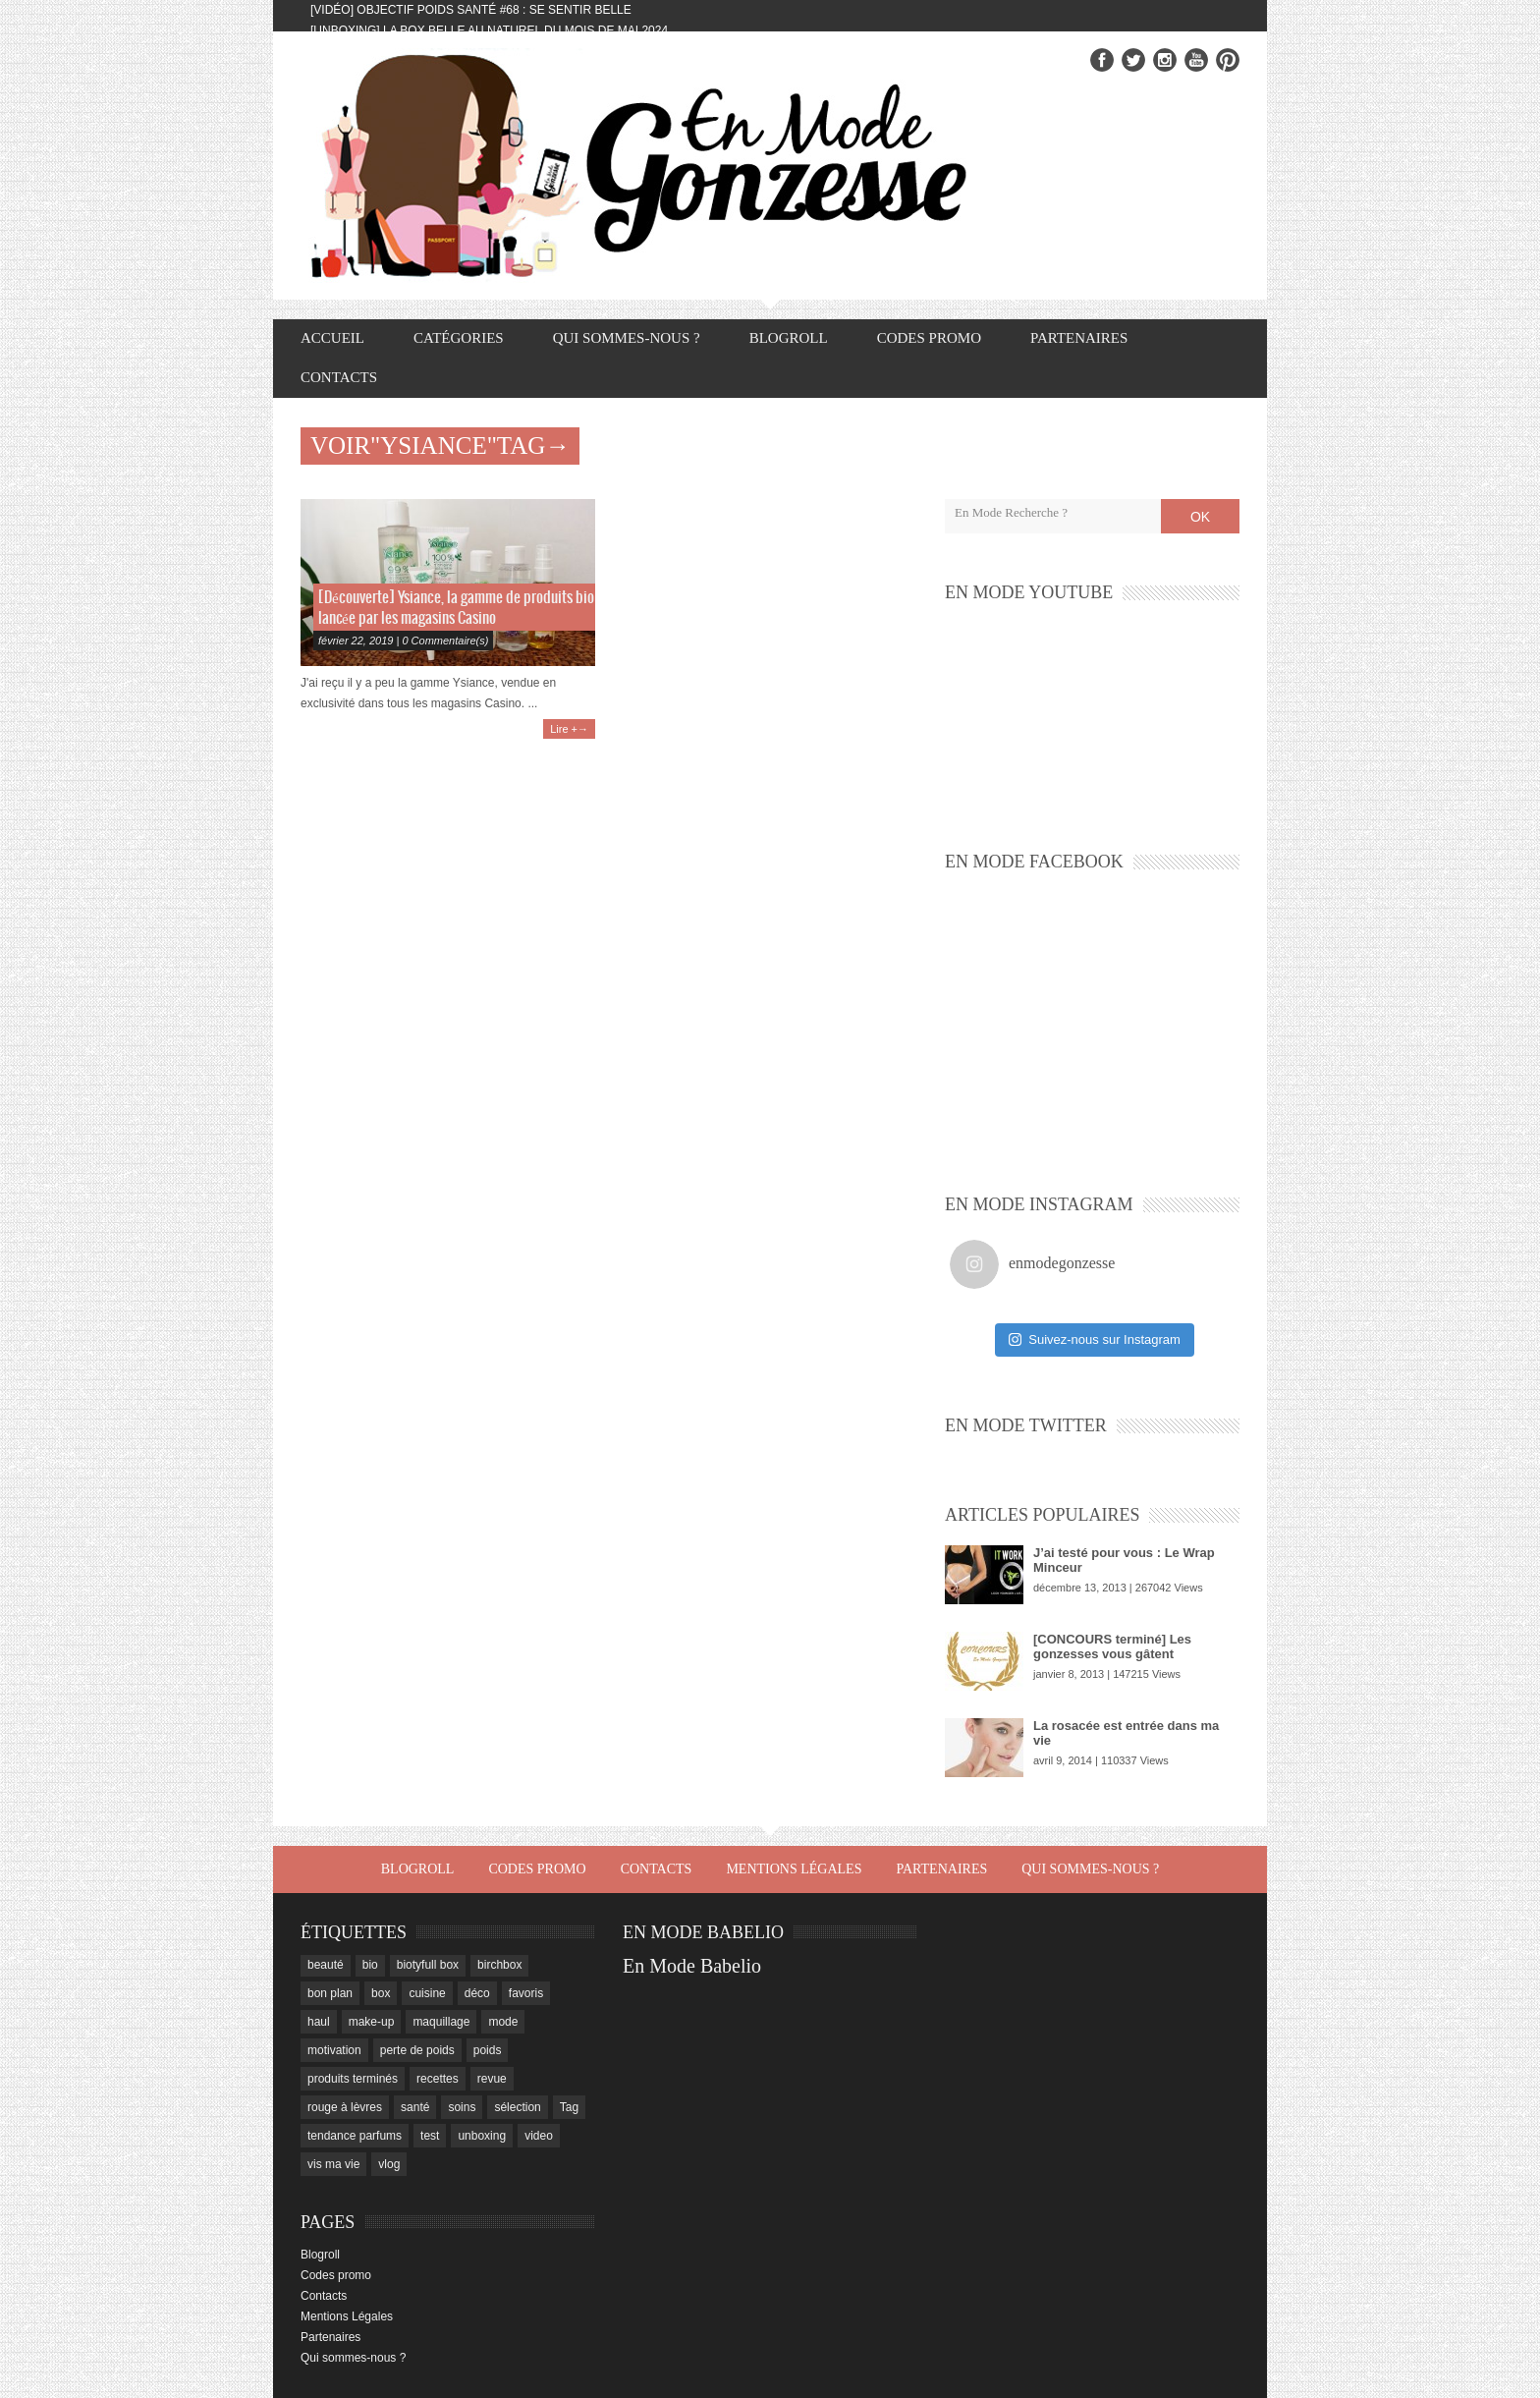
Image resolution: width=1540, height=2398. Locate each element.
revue (492, 2079)
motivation (334, 2050)
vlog (389, 2164)
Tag (569, 2107)
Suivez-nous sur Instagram (1095, 1339)
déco (477, 1993)
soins (461, 2107)
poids (487, 2050)
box (380, 1993)
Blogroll (788, 338)
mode (503, 2022)
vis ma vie (333, 2164)
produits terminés (352, 2079)
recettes (437, 2079)
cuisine (427, 1993)
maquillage (440, 2022)
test (429, 2136)
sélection (517, 2107)
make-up (372, 2022)
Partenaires (1079, 338)
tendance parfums (354, 2136)
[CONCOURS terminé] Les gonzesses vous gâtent (1112, 1646)
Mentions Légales (793, 1869)
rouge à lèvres (344, 2107)
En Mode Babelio (692, 1966)
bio (370, 1965)
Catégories (458, 338)
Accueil (332, 338)
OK (1200, 517)
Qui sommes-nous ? (626, 338)
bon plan (330, 1993)
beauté (325, 1965)
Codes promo (929, 338)
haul (318, 2022)
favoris (526, 1993)
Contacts (339, 377)
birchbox (499, 1965)
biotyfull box (428, 1965)
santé (415, 2107)
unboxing (482, 2136)
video (538, 2136)
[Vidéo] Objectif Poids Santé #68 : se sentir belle (471, 10)
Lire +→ (569, 729)
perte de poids (417, 2050)
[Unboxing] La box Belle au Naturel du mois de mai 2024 (489, 30)
